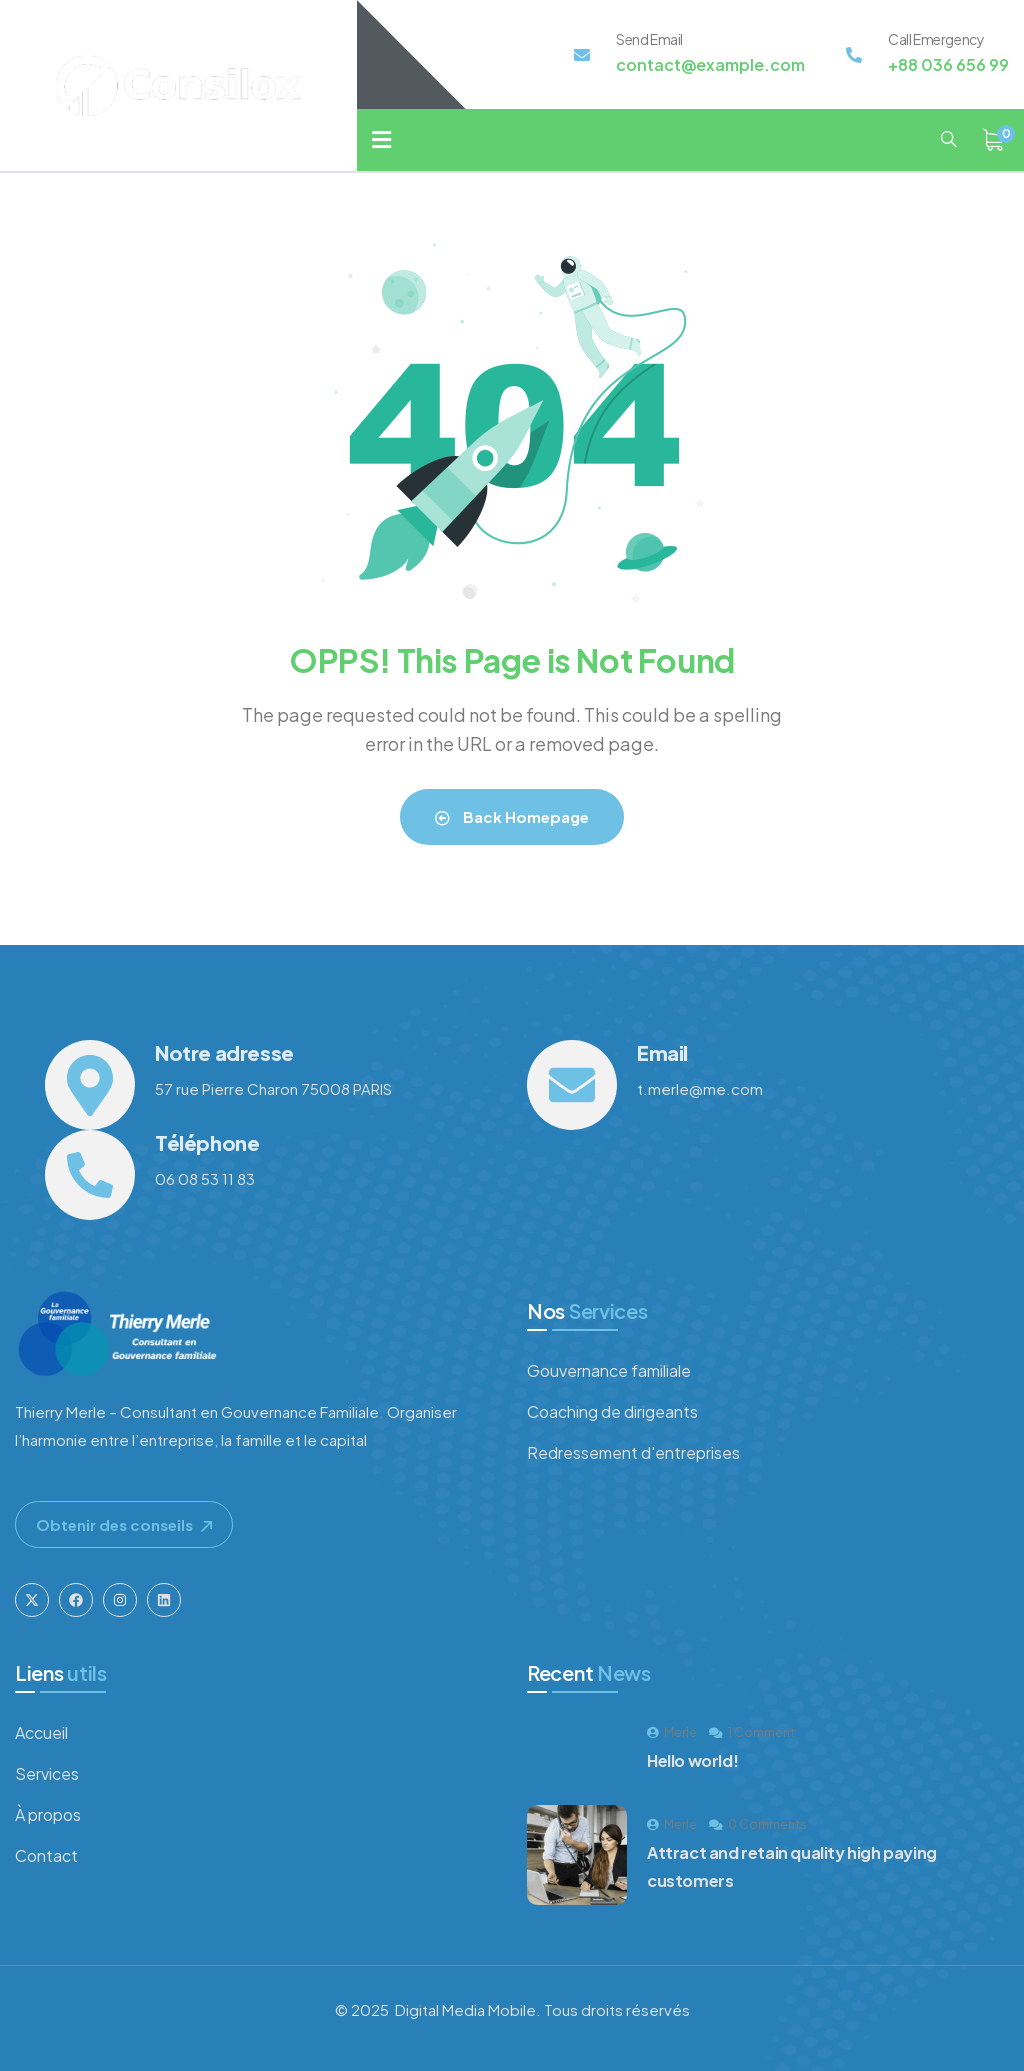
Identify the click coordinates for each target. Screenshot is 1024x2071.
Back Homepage (512, 816)
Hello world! (692, 1760)
